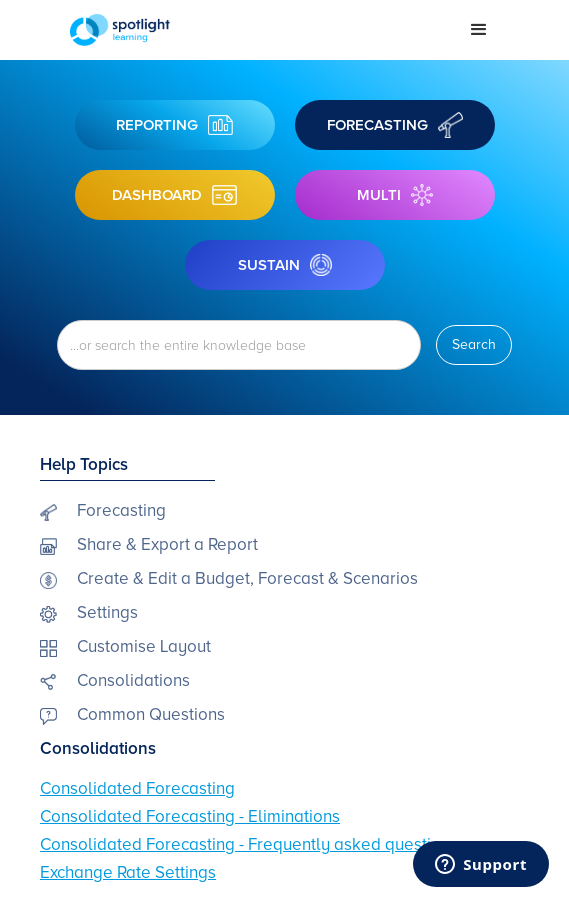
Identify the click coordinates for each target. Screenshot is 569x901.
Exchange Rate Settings (128, 872)
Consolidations (133, 680)
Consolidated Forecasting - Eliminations (190, 816)
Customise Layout (144, 646)
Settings (107, 612)
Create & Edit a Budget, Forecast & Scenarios (247, 578)
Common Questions (151, 714)
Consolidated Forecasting (137, 788)
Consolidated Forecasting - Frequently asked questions (249, 844)
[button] (479, 30)
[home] (254, 30)
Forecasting (121, 510)
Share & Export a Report (167, 544)
